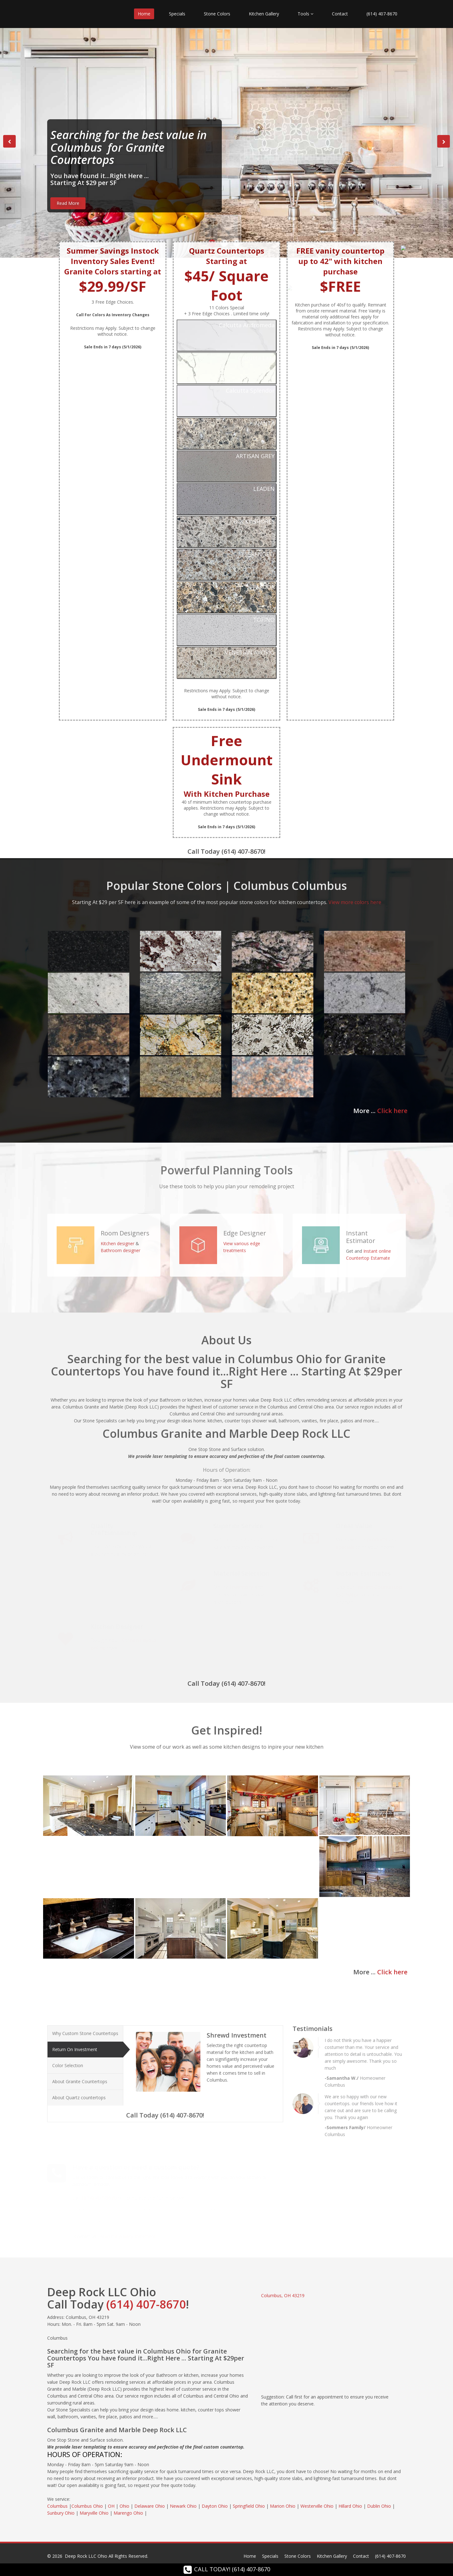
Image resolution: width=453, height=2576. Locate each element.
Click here (392, 1110)
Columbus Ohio (87, 2506)
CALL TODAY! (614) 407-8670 (226, 2569)
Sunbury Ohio (61, 2513)
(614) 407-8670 (381, 14)
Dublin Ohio (379, 2506)
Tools (305, 14)
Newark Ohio (183, 2506)
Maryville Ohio (94, 2513)
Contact (340, 14)
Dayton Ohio (215, 2506)
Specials (177, 14)
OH (111, 2506)
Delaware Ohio (149, 2506)
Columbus (57, 2506)
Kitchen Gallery (264, 14)
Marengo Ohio (128, 2513)
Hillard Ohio (350, 2506)
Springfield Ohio (249, 2506)
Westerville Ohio (316, 2506)
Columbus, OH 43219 (283, 2295)
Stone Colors (217, 14)
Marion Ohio (282, 2506)
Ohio (124, 2506)
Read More (68, 203)
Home (144, 14)
